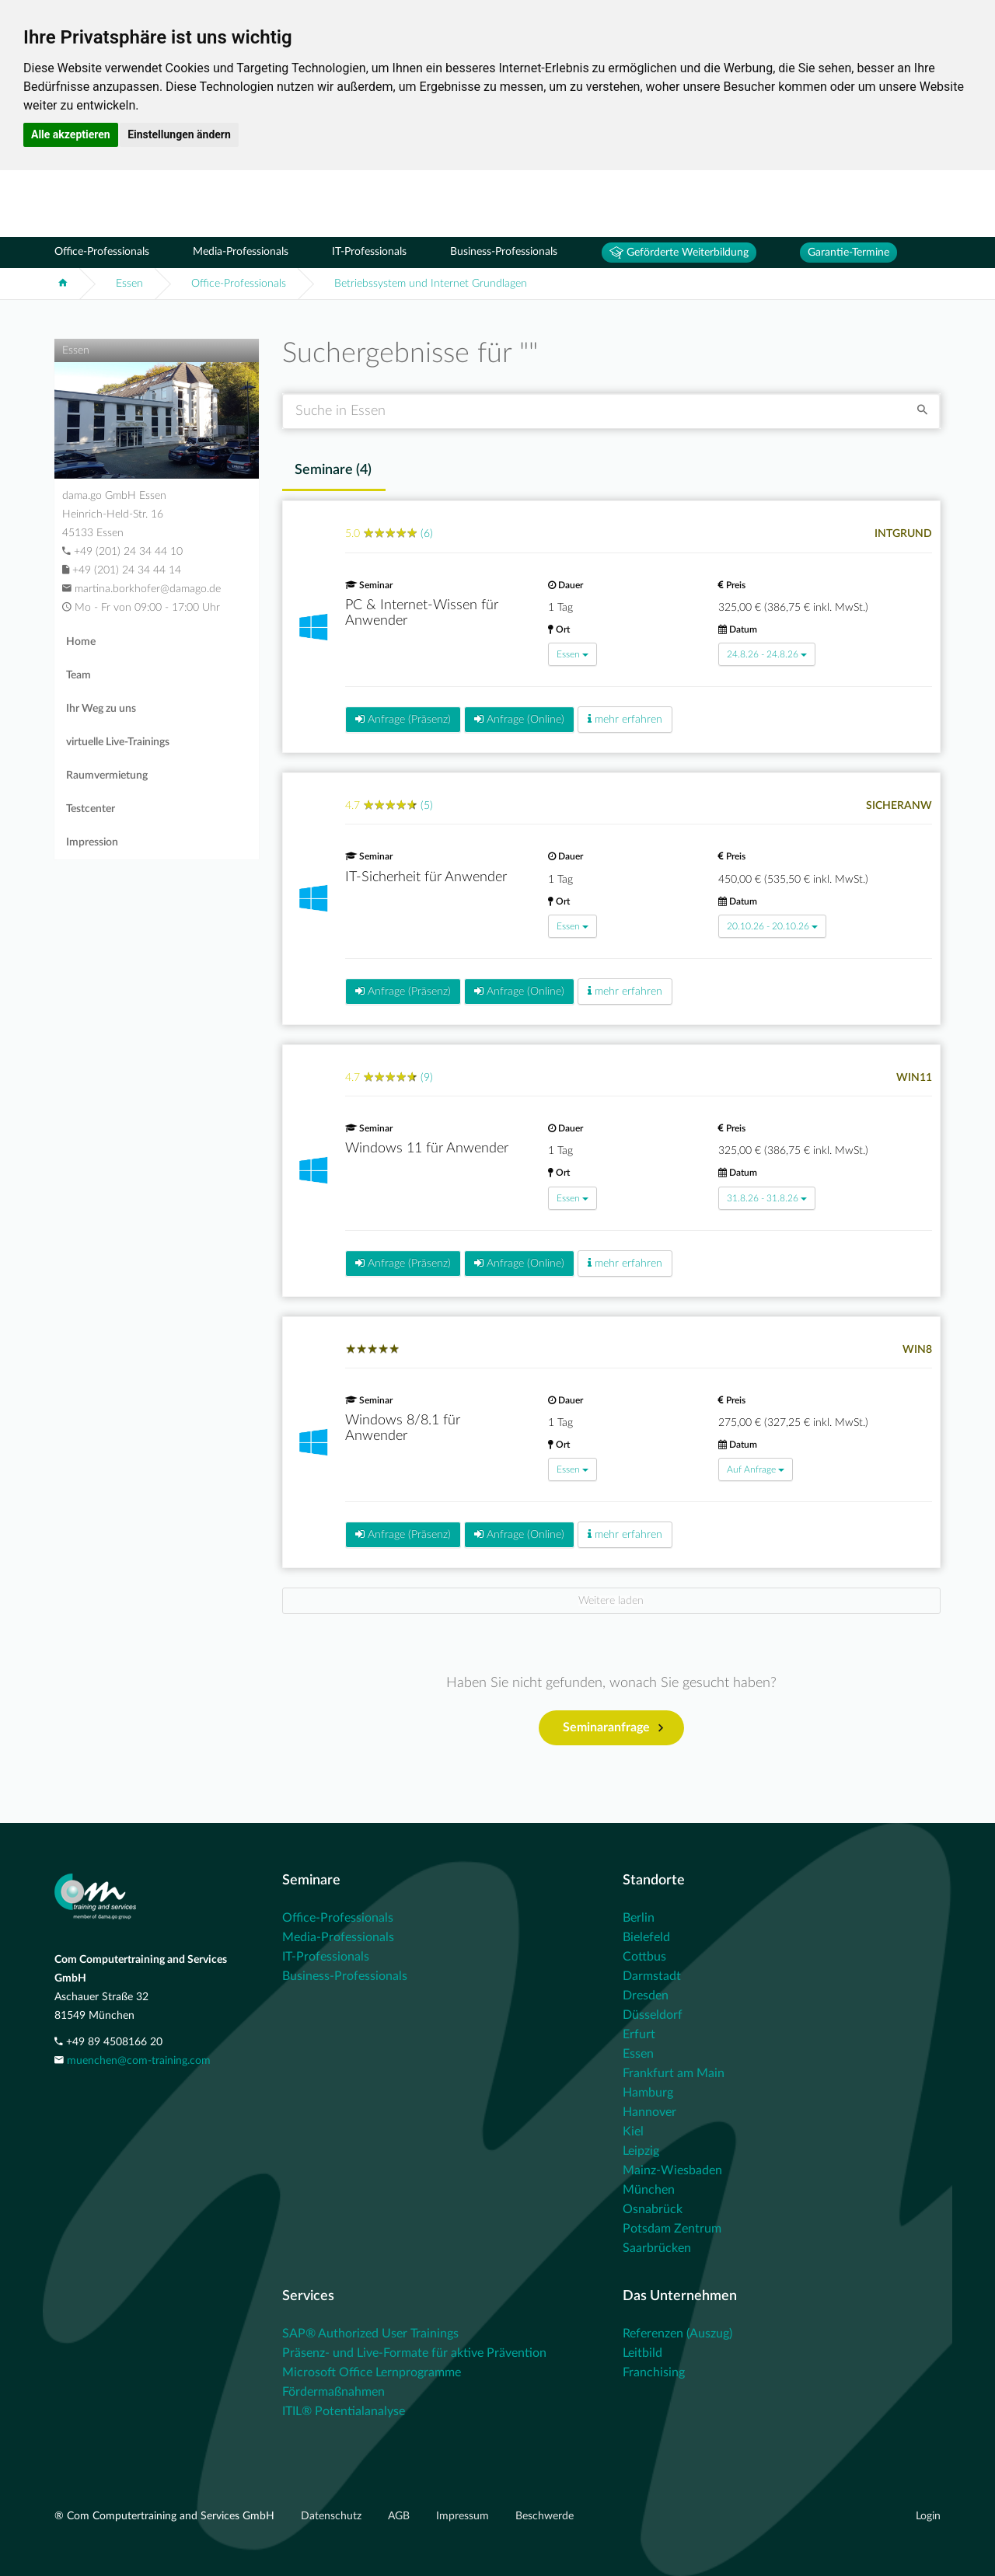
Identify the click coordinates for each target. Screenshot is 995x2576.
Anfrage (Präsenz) (403, 719)
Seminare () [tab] (333, 470)
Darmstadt (652, 1976)
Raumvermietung (107, 775)
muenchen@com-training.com (139, 2060)
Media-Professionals (240, 251)
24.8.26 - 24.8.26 (767, 654)
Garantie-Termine (848, 252)
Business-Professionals (503, 251)
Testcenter (90, 808)
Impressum (464, 2516)
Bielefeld (646, 1937)
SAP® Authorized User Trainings (370, 2333)
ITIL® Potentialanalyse (343, 2411)
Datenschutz (333, 2516)
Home (81, 641)
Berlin (639, 1918)
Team (78, 675)
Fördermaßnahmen (333, 2392)
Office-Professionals (101, 251)
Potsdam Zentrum (672, 2228)
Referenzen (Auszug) (677, 2333)
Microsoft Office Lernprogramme (371, 2372)
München (649, 2190)
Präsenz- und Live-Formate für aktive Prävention (414, 2353)
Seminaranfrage (613, 1728)
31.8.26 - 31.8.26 (767, 1198)
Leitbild (642, 2353)
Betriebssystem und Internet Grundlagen (430, 283)
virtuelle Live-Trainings (117, 742)
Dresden (646, 1995)
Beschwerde (544, 2516)
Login (928, 2516)
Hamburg (648, 2092)
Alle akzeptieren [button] (70, 134)
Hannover (649, 2112)
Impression (92, 842)
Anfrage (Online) (519, 719)
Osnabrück (653, 2209)
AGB (400, 2516)
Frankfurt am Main (673, 2073)
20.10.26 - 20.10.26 (772, 926)
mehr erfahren (625, 719)
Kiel (633, 2131)
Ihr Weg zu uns (101, 708)
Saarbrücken (657, 2248)
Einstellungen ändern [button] (179, 134)
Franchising (654, 2372)
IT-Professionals (369, 251)
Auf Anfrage (755, 1469)
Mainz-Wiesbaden (672, 2170)
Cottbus (644, 1956)
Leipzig (641, 2151)
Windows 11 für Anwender (426, 1149)
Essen (129, 283)
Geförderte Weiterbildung (679, 252)
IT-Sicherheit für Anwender (426, 877)
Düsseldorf (653, 2015)
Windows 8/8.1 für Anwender (402, 1428)
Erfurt (639, 2034)
